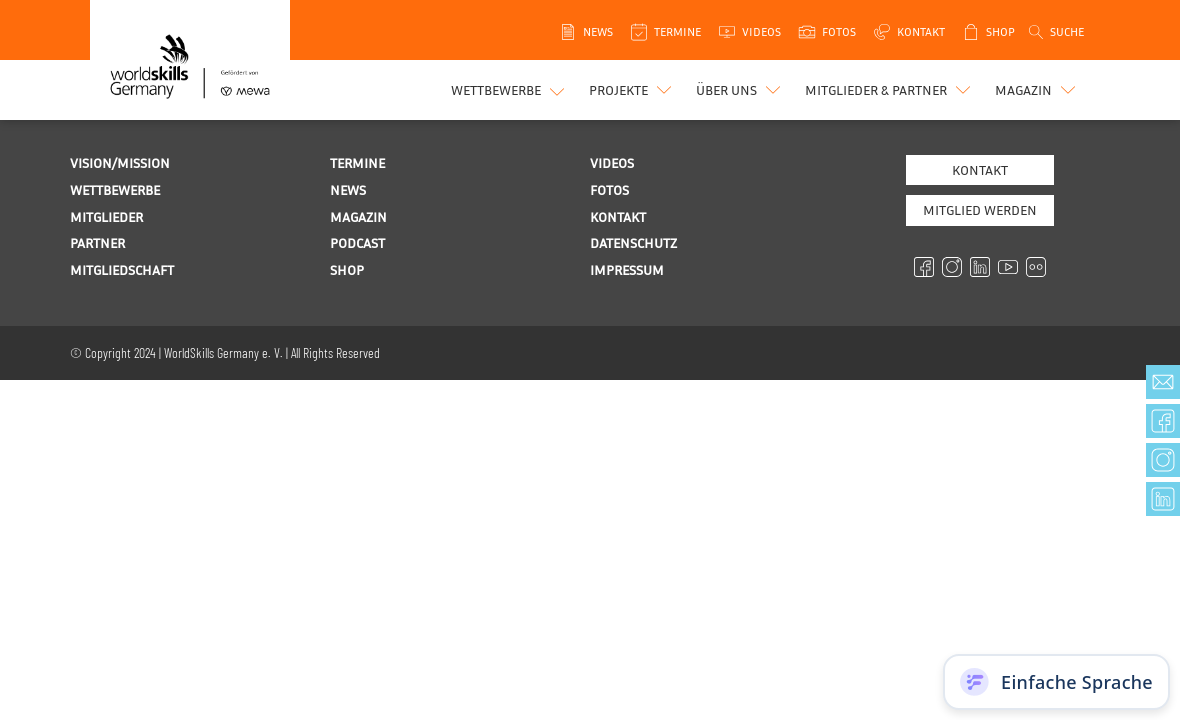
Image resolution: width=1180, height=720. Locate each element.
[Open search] (1055, 32)
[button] (632, 90)
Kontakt (980, 169)
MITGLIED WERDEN (980, 209)
